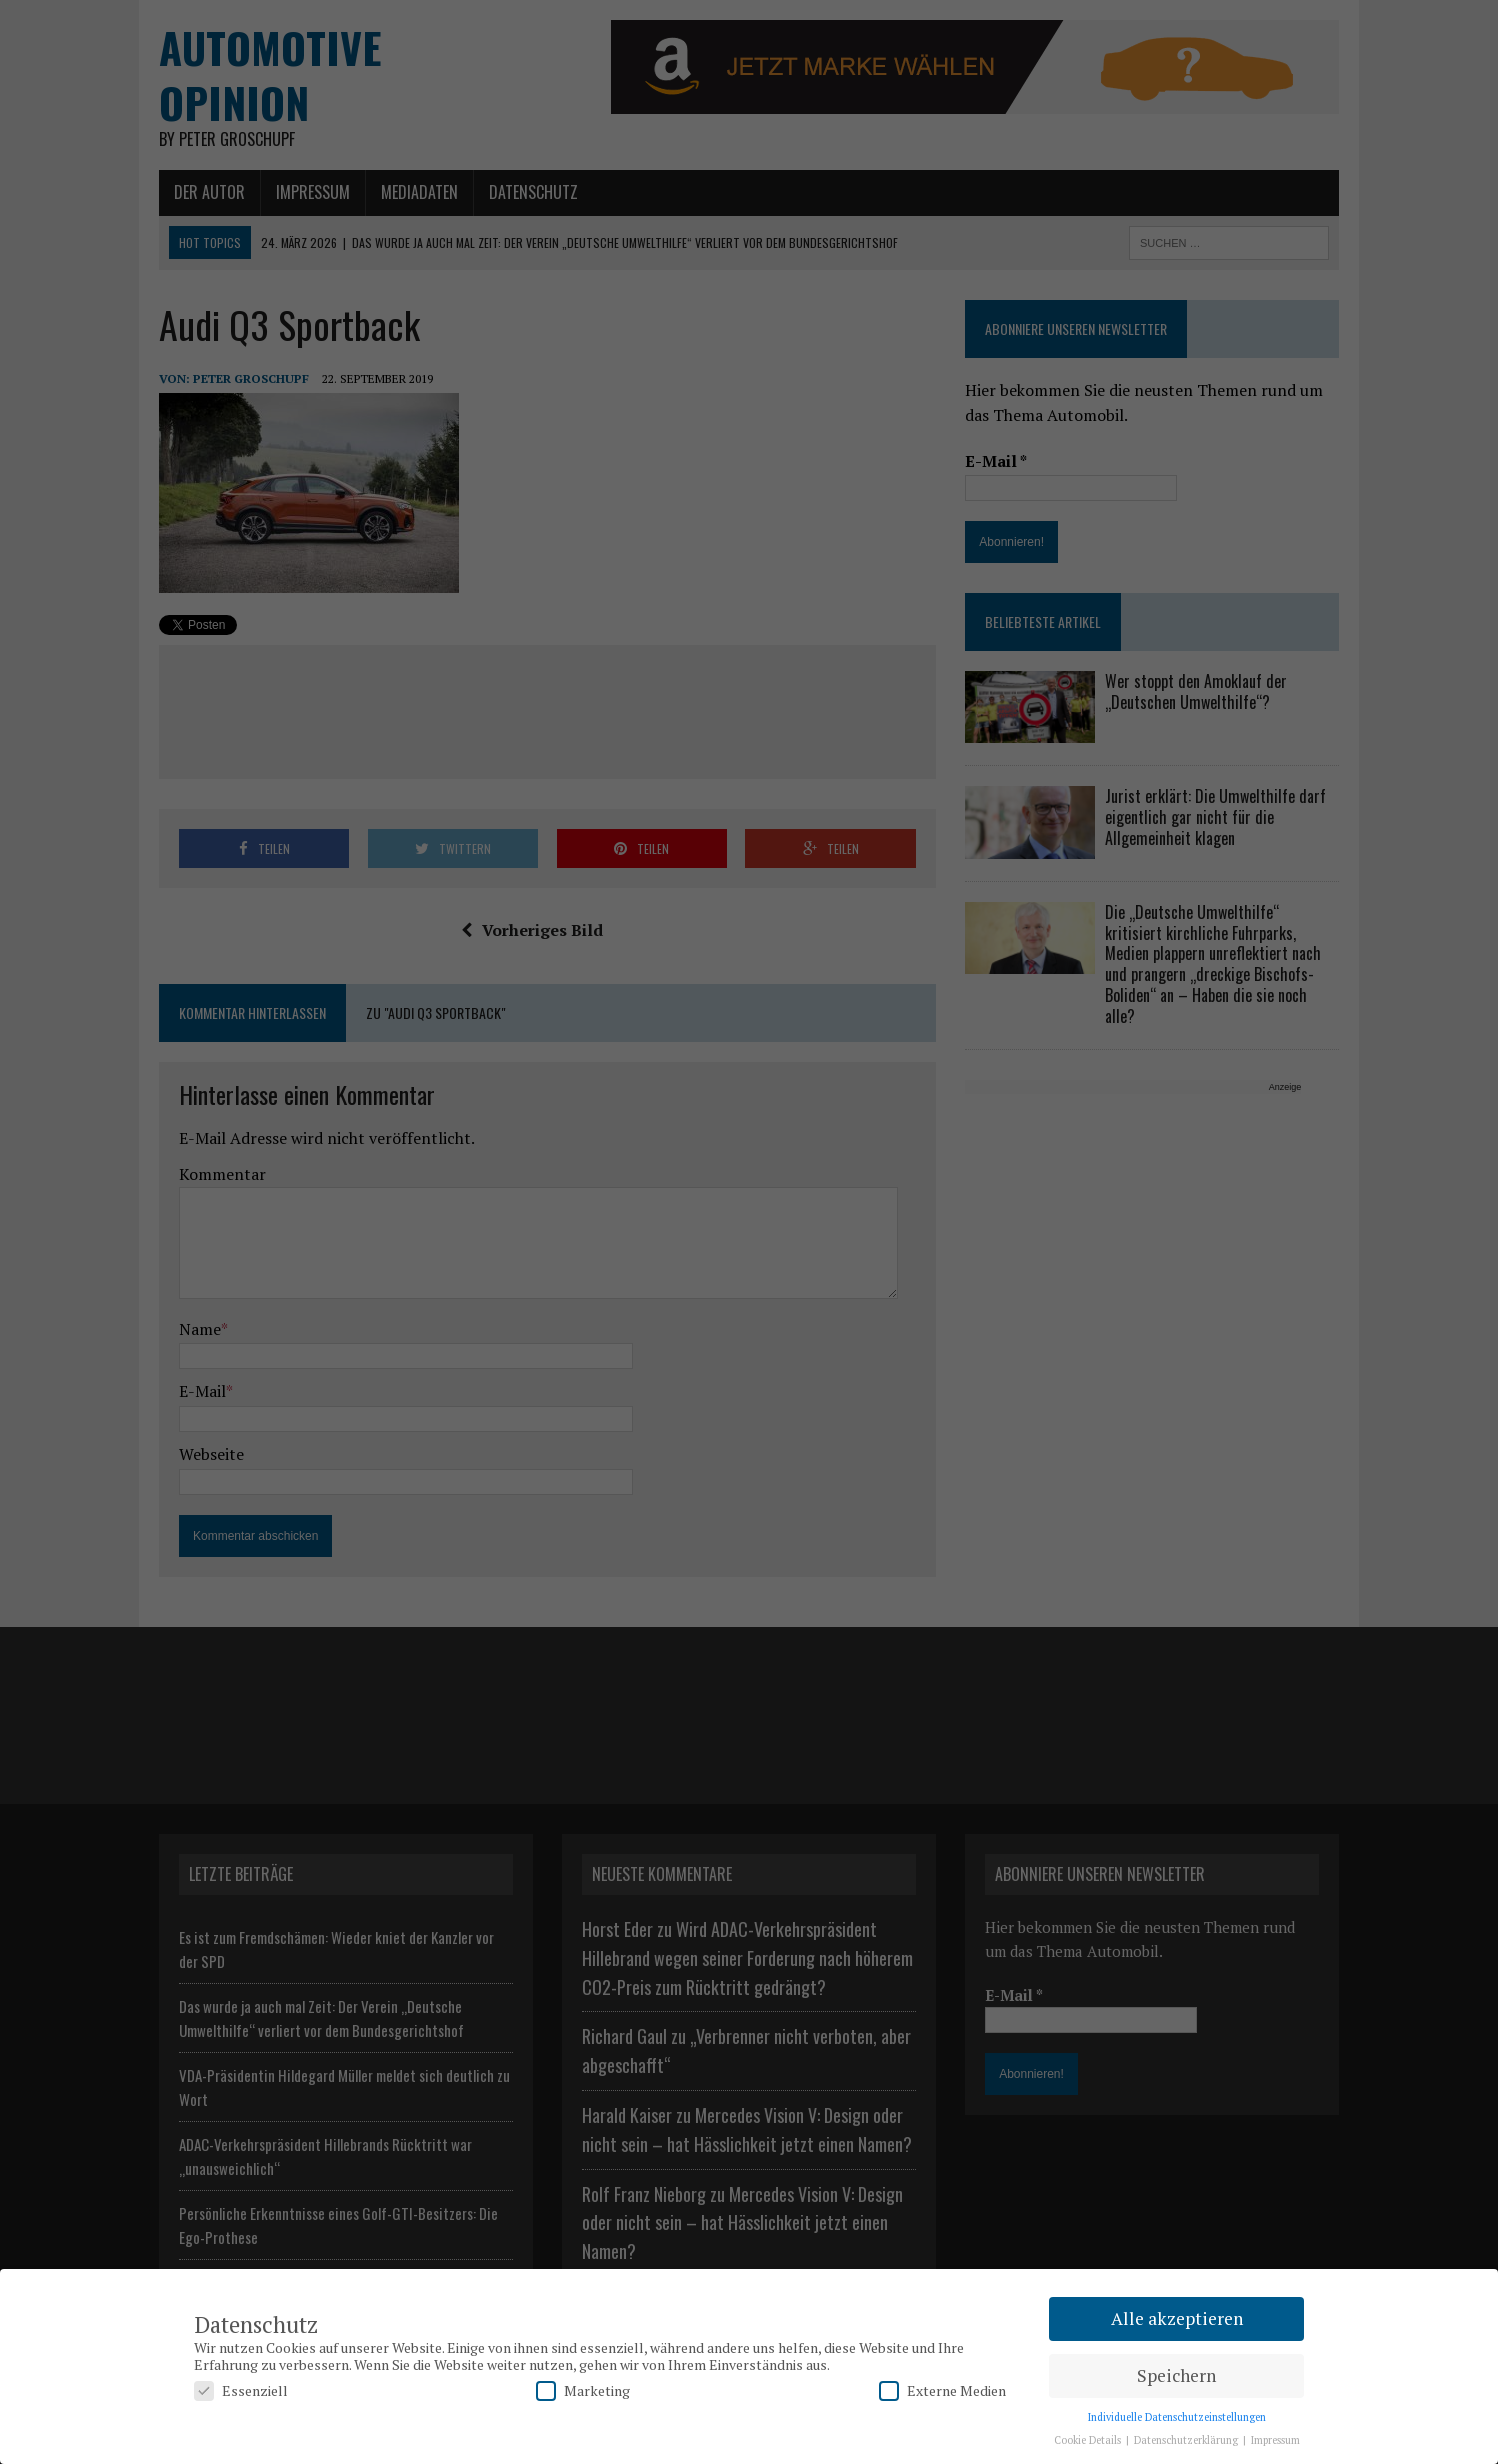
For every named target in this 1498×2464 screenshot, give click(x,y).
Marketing (583, 2390)
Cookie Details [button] (1089, 2440)
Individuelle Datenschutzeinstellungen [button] (1177, 2417)
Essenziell (241, 2390)
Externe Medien (942, 2390)
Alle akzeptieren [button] (1177, 2318)
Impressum (1275, 2440)
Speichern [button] (1176, 2375)
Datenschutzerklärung (1187, 2440)
